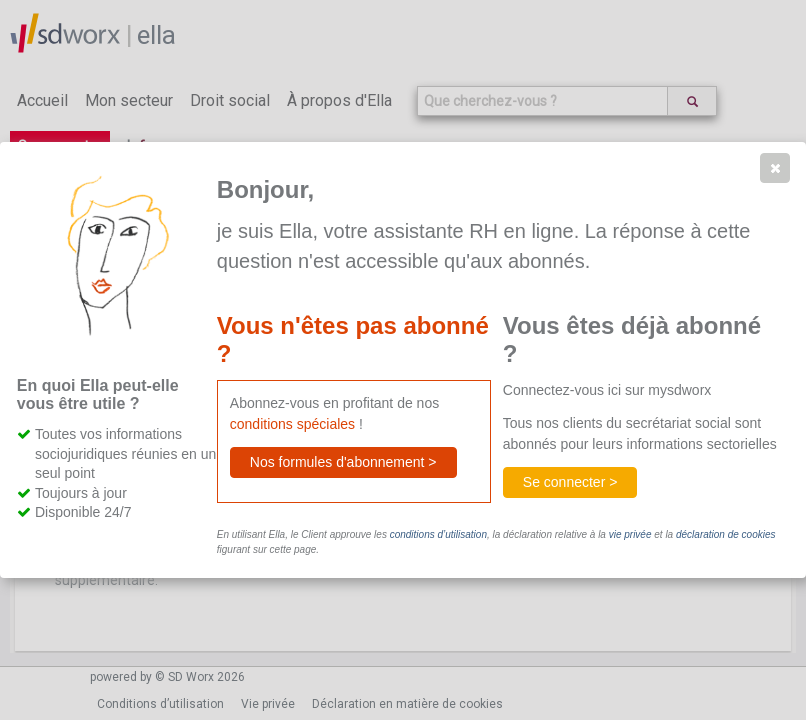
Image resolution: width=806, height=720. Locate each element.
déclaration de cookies (726, 534)
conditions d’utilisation (438, 534)
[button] (775, 168)
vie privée (630, 534)
